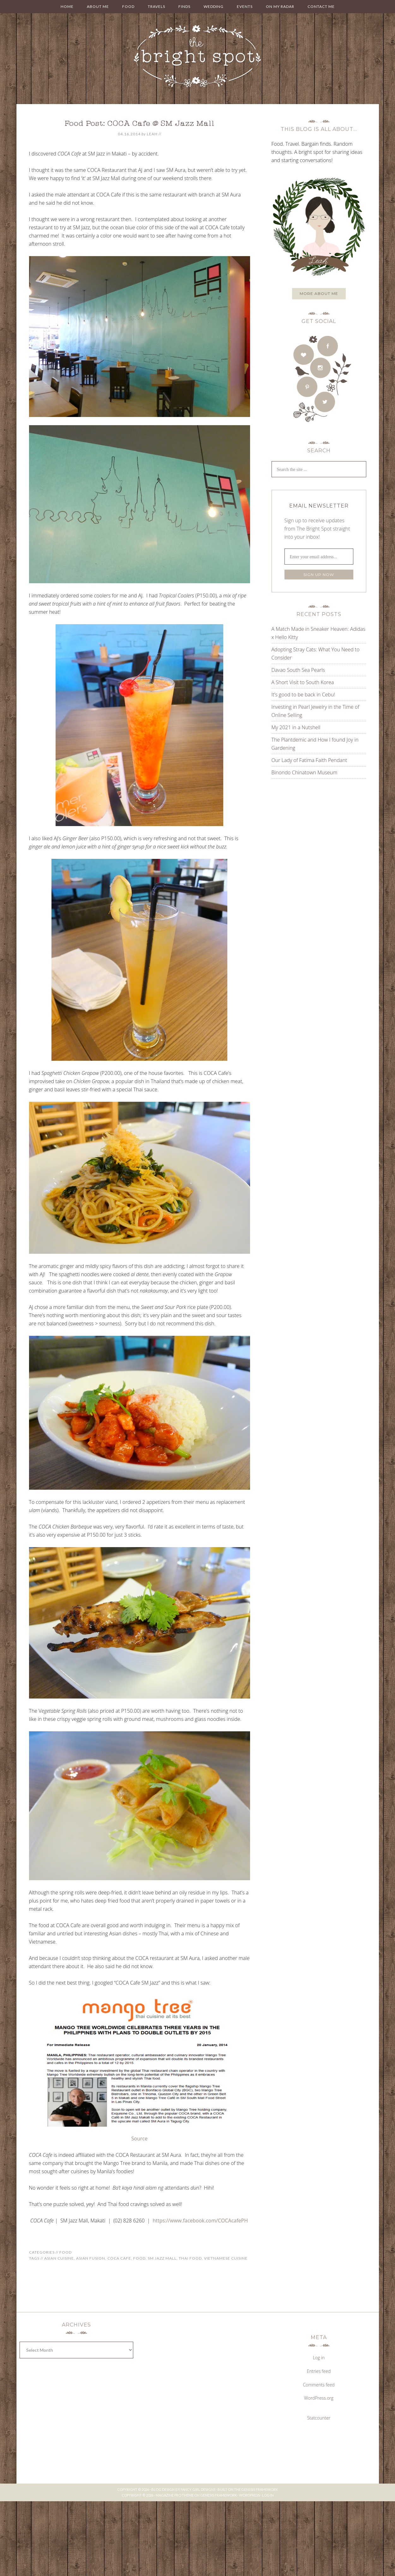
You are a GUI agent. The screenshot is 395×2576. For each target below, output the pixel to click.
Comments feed (318, 2385)
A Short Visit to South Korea (303, 682)
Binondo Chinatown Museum (305, 772)
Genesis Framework (259, 2489)
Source (139, 2138)
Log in (319, 2358)
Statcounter (319, 2418)
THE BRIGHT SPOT (197, 56)
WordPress (249, 2495)
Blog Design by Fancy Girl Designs (183, 2489)
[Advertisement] (311, 847)
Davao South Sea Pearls (298, 669)
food (139, 2258)
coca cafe (119, 2258)
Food (65, 2252)
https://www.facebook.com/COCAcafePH (200, 2220)
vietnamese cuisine (226, 2258)
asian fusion (90, 2258)
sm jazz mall (162, 2258)
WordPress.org (318, 2398)
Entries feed (319, 2371)
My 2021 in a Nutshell (296, 727)
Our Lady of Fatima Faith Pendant (309, 760)
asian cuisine (59, 2258)
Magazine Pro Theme (175, 2495)
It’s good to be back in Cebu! (303, 694)
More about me (319, 293)
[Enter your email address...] (318, 557)
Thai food (190, 2258)
